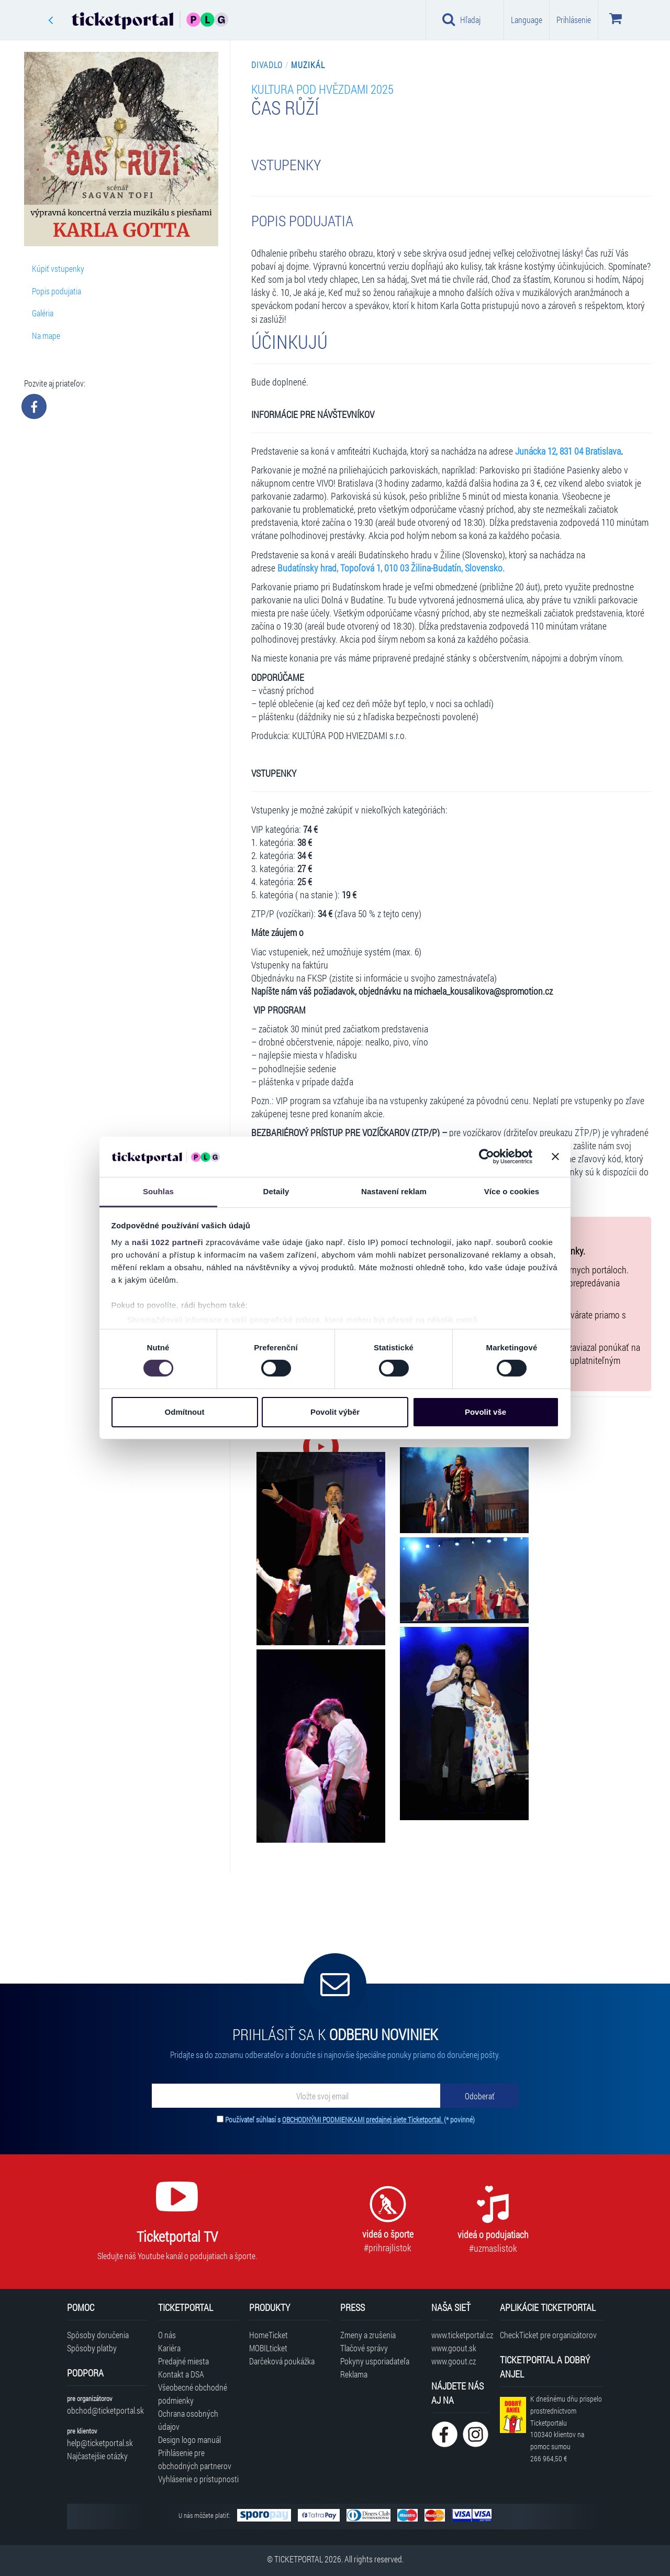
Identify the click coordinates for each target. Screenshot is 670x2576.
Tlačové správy (364, 2347)
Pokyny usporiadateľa (374, 2360)
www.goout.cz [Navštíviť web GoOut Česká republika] (453, 2360)
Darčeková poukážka (282, 2360)
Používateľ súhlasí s (350, 2119)
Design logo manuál (189, 2439)
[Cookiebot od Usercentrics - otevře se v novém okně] (486, 1156)
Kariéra (169, 2347)
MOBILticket (268, 2347)
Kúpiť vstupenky (58, 268)
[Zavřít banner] (555, 1156)
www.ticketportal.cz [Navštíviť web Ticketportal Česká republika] (460, 2334)
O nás (167, 2334)
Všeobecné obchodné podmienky (192, 2394)
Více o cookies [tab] (512, 1191)
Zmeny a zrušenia (368, 2334)
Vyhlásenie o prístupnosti (198, 2478)
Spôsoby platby (92, 2347)
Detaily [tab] (276, 1191)
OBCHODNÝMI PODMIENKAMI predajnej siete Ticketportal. (363, 2119)
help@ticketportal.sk (100, 2442)
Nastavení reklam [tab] (394, 1191)
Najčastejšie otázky (97, 2455)
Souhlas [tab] (158, 1191)
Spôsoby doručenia (98, 2334)
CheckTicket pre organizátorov (548, 2334)
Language (526, 19)
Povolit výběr (335, 1411)
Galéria (42, 312)
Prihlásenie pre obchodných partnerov (194, 2459)
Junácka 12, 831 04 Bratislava (568, 451)
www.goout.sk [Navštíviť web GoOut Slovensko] (453, 2347)
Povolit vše (485, 1411)
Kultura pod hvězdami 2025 (322, 89)
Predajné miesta (183, 2360)
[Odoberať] (479, 2096)
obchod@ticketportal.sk (105, 2410)
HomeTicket (268, 2334)
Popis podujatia (56, 290)
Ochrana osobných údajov (188, 2420)
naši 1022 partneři (168, 1242)
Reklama (353, 2374)
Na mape (46, 335)
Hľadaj (461, 19)
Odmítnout (185, 1411)
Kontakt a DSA (181, 2374)
